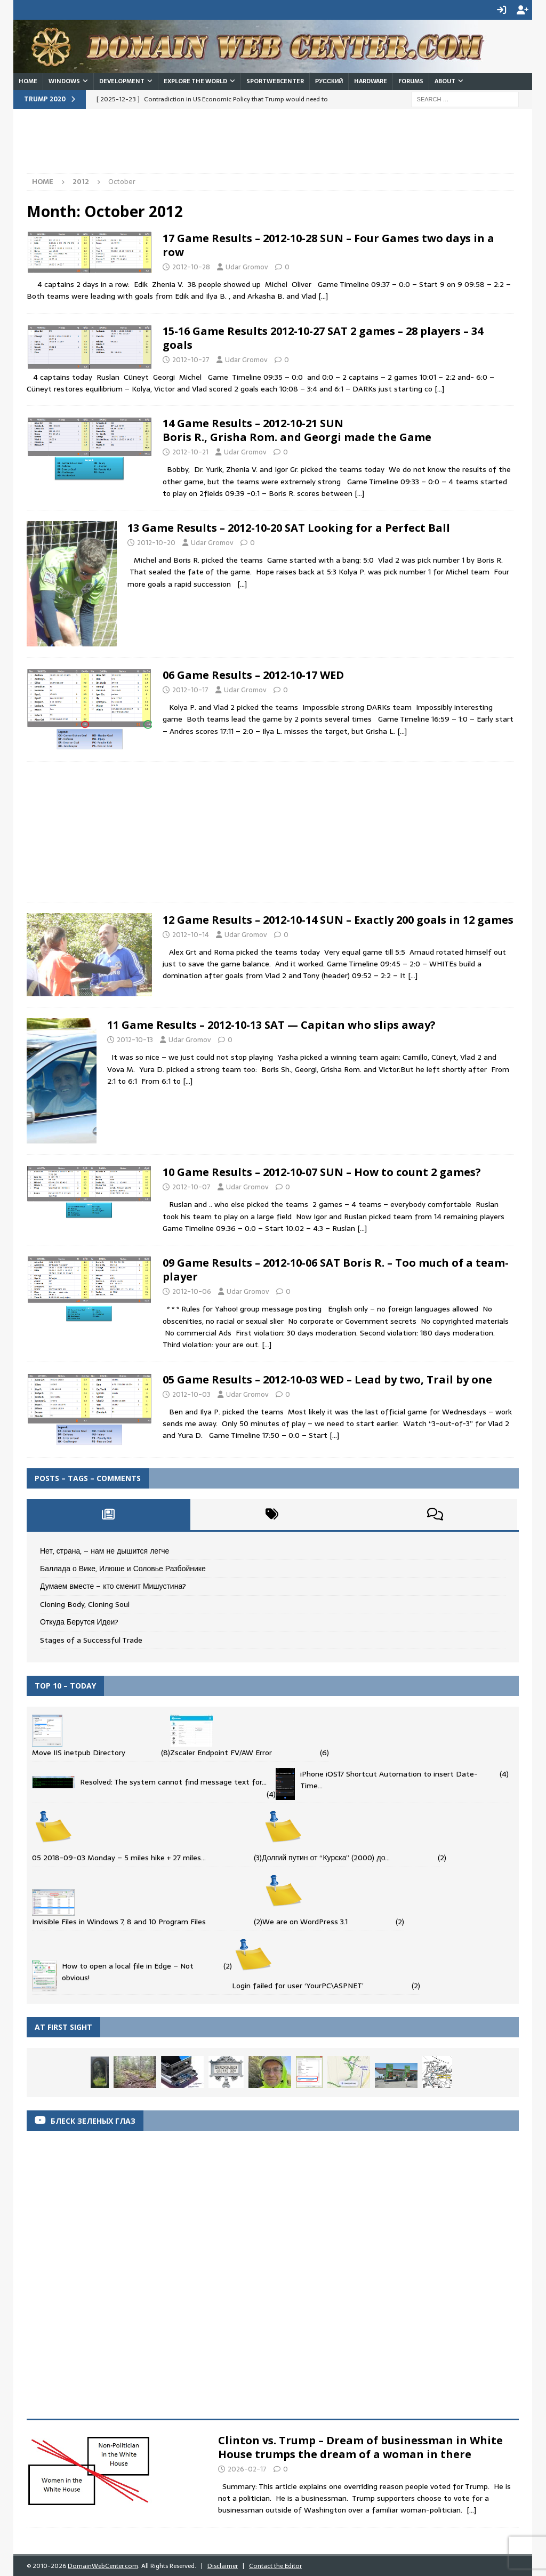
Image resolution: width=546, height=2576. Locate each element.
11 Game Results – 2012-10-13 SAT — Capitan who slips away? (271, 1024)
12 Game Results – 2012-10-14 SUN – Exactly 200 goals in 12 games (338, 918)
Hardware (370, 80)
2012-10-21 (190, 451)
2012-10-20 (156, 541)
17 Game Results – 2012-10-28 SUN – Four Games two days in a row (328, 244)
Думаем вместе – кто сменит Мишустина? (113, 1585)
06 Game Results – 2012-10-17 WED (253, 674)
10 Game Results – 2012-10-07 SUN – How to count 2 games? (322, 1171)
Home (28, 80)
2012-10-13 (135, 1038)
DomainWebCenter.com (103, 2564)
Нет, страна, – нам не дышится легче (104, 1550)
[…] (323, 295)
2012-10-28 (191, 265)
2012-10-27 (191, 358)
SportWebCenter (275, 80)
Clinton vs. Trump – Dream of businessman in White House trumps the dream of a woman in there (360, 2446)
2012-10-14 (190, 933)
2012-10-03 (191, 1393)
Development (121, 80)
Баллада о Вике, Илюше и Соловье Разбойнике (123, 1567)
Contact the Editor (275, 2564)
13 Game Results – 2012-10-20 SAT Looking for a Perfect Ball (288, 526)
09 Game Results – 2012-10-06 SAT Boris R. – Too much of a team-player (336, 1268)
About (445, 80)
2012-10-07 (191, 1185)
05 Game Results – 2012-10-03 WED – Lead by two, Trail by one (327, 1378)
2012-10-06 (191, 1290)
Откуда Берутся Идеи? (79, 1621)
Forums (410, 80)
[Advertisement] (221, 145)
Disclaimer (222, 2564)
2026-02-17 (247, 2468)
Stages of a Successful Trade (91, 1639)
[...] (471, 2509)
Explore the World (195, 80)
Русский (329, 80)
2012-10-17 (190, 688)
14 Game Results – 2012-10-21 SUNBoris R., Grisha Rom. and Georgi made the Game (297, 429)
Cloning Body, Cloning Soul (85, 1603)
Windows (64, 80)
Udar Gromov (247, 265)
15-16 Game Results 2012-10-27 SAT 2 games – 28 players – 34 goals (323, 337)
